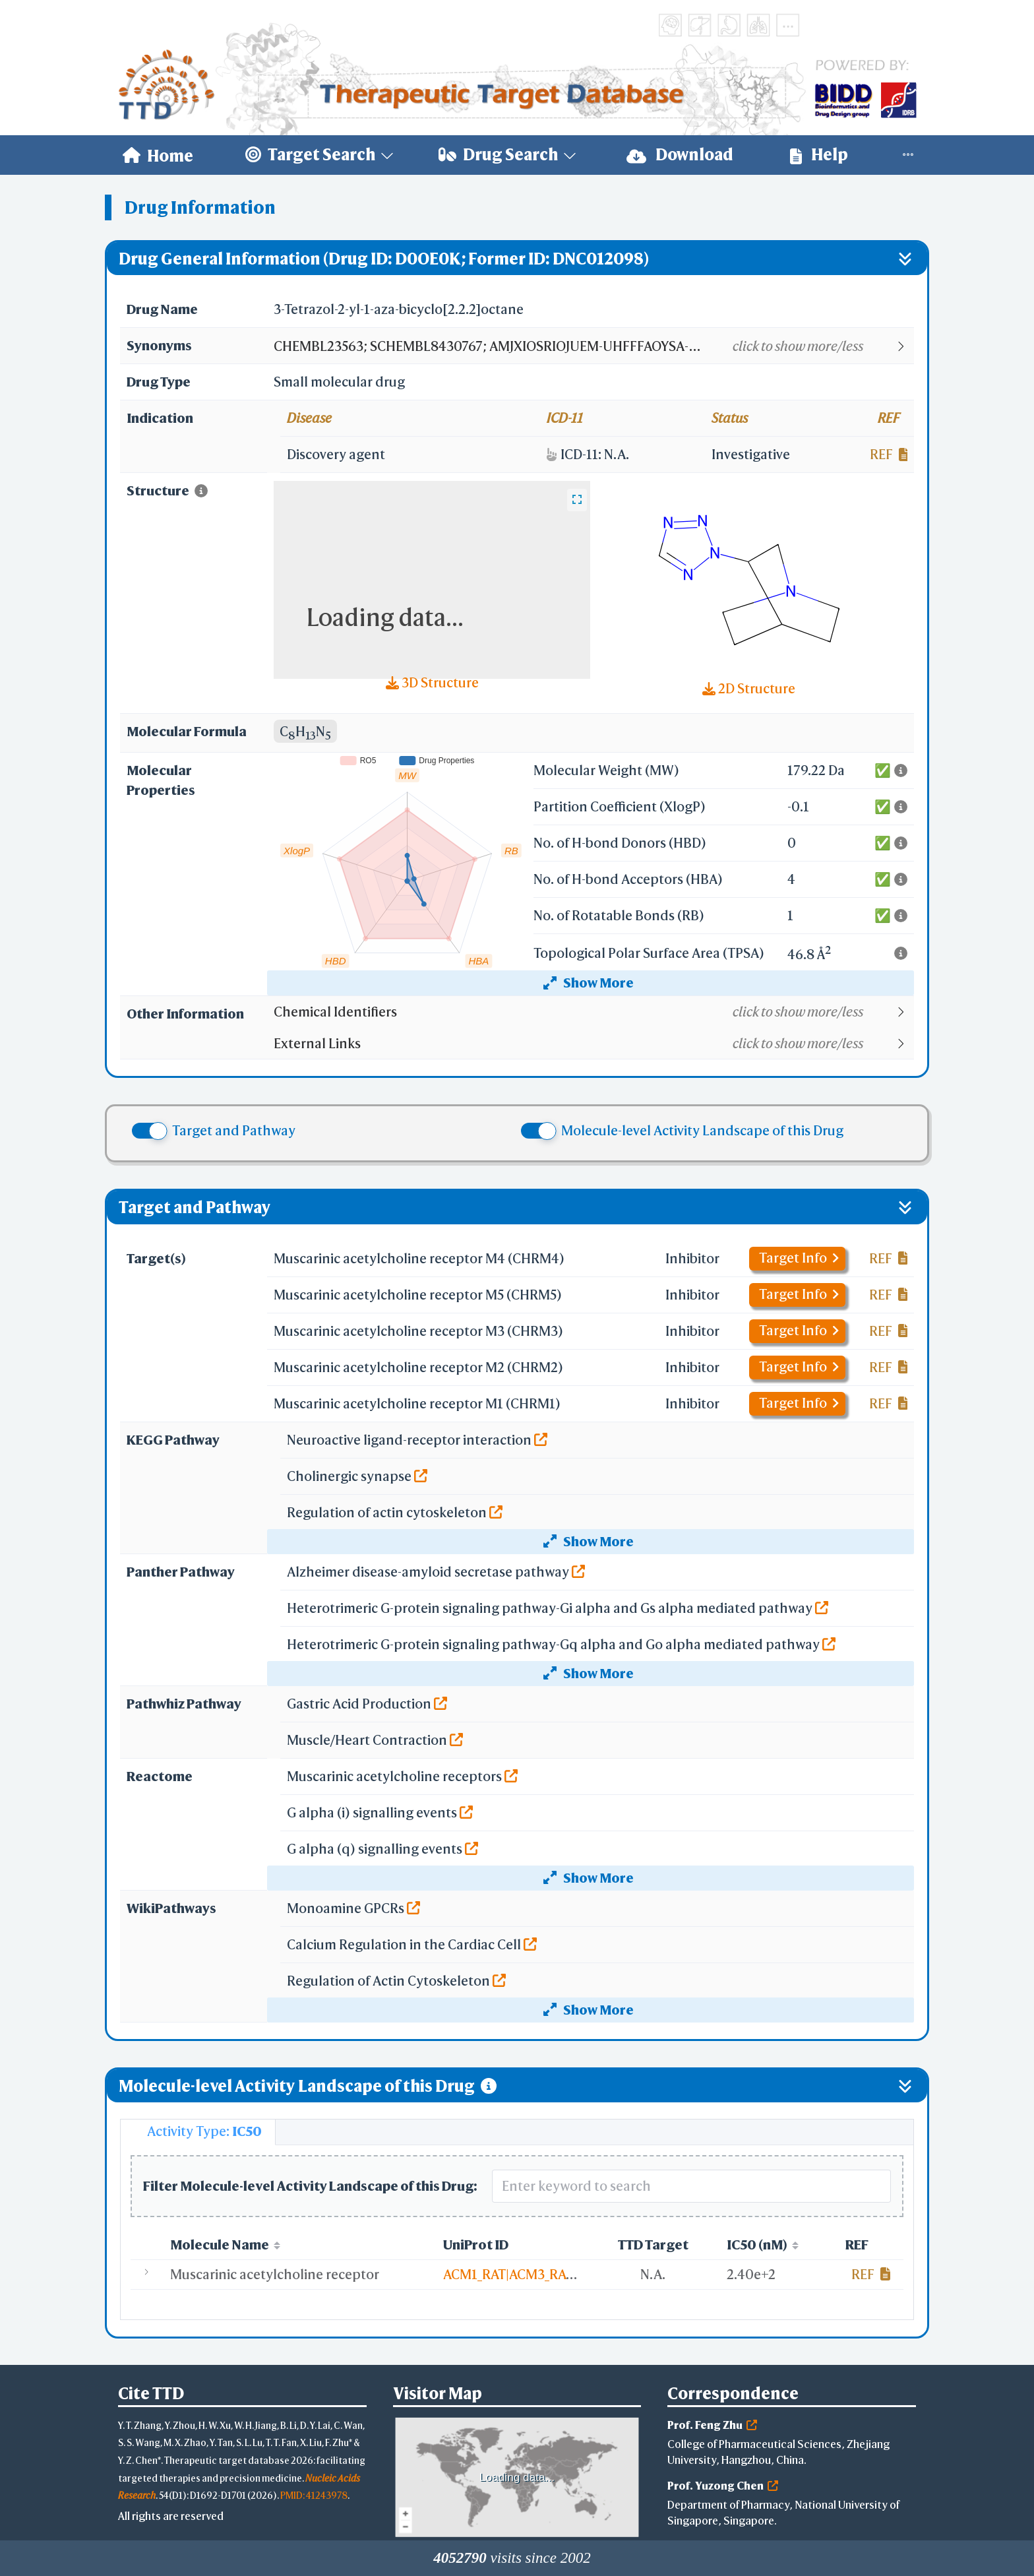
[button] (593, 346)
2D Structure (748, 688)
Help (819, 154)
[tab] (198, 2132)
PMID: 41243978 (314, 2495)
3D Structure (432, 682)
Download (679, 154)
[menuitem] (158, 155)
